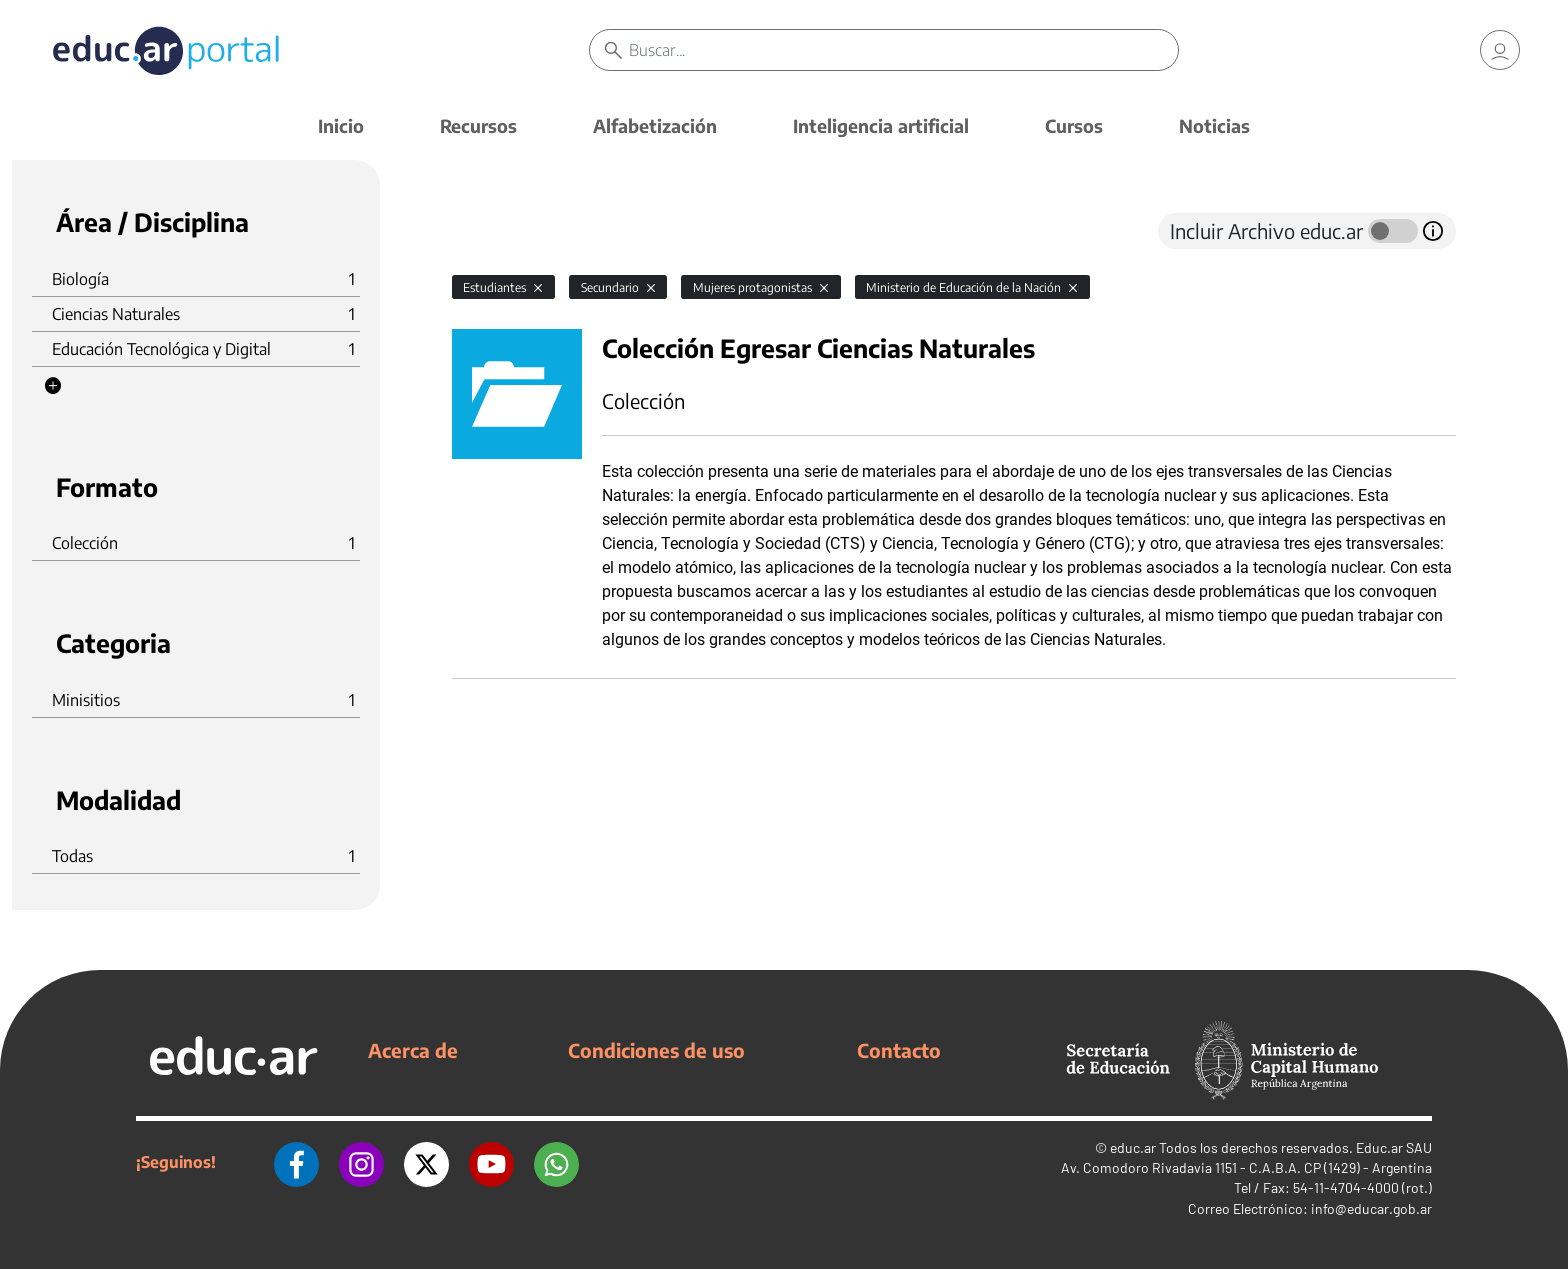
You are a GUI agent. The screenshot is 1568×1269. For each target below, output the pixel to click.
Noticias (1214, 125)
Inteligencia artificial (881, 125)
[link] (1500, 50)
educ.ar (1133, 1147)
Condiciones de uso (656, 1050)
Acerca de (413, 1050)
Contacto (899, 1050)
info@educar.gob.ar (1371, 1208)
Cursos (1074, 125)
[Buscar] (903, 50)
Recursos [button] (478, 125)
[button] (53, 386)
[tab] (492, 231)
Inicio (341, 125)
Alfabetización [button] (655, 125)
